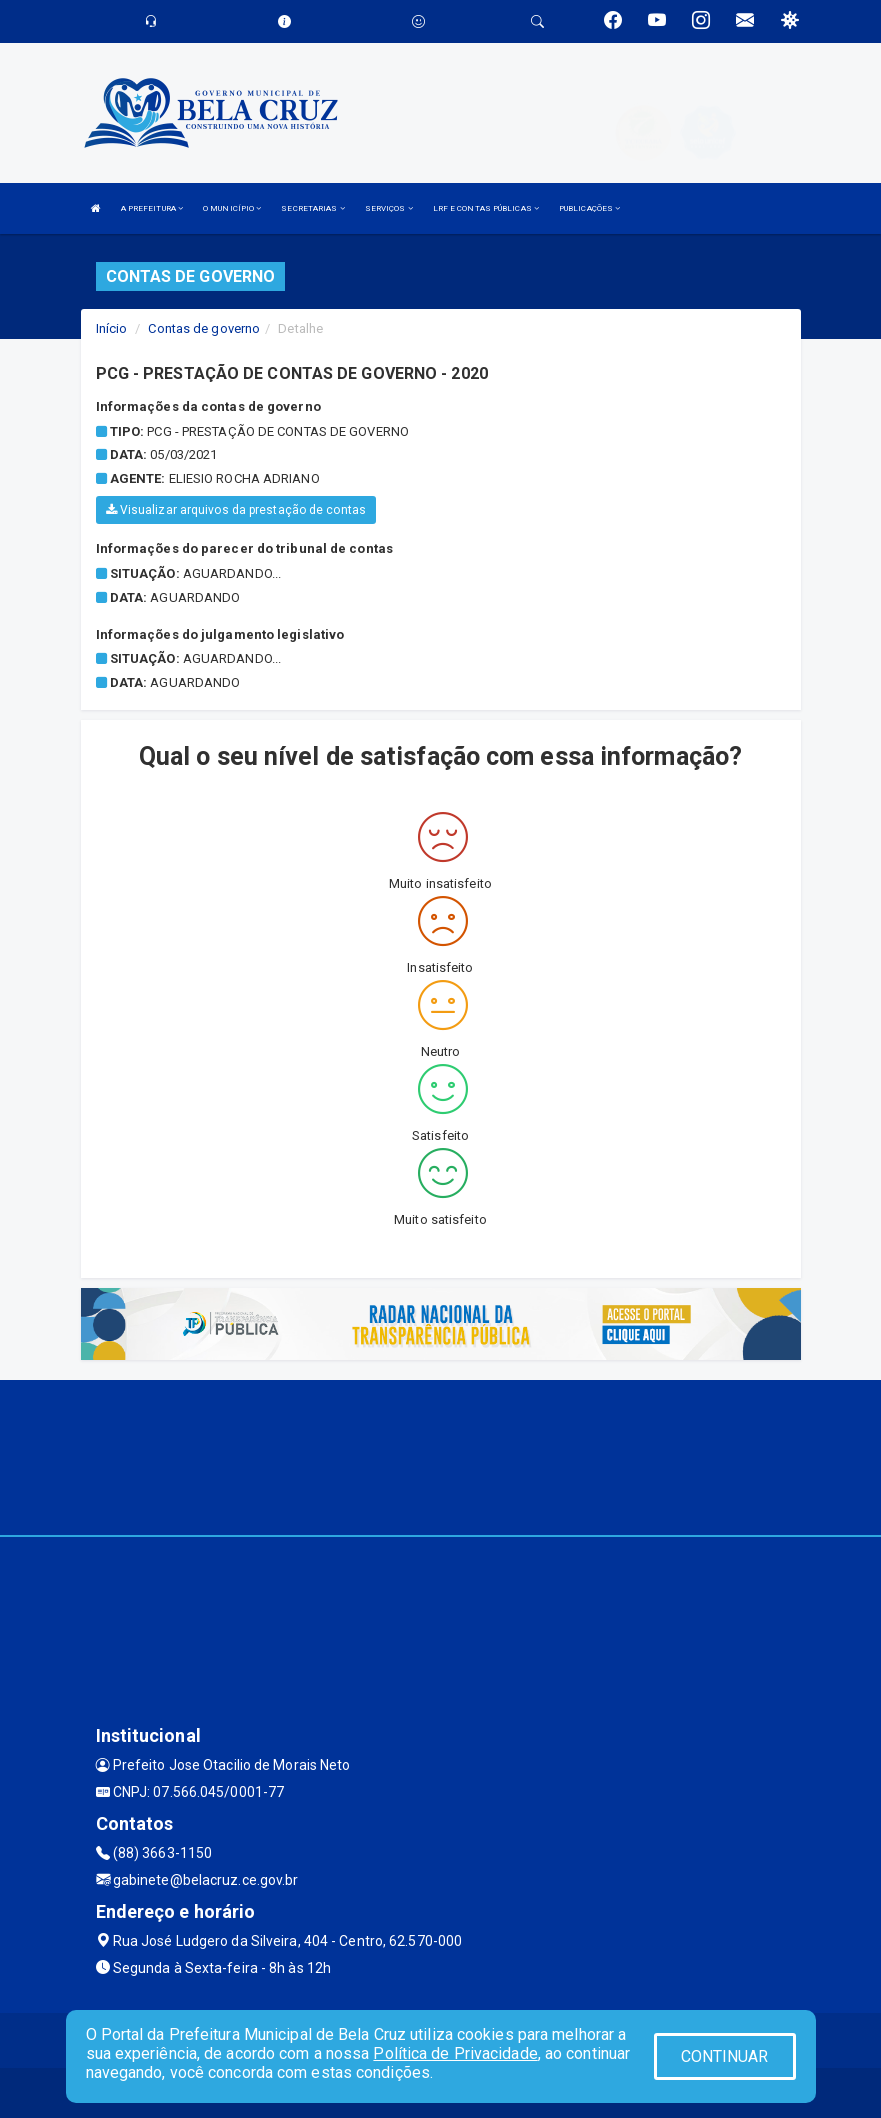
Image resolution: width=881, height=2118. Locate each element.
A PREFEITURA (152, 208)
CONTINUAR (725, 2056)
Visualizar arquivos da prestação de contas (236, 510)
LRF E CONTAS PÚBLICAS (486, 208)
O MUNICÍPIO (232, 208)
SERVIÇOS (389, 208)
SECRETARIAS (312, 208)
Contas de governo (204, 328)
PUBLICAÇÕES (589, 208)
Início (112, 328)
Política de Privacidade (455, 2053)
